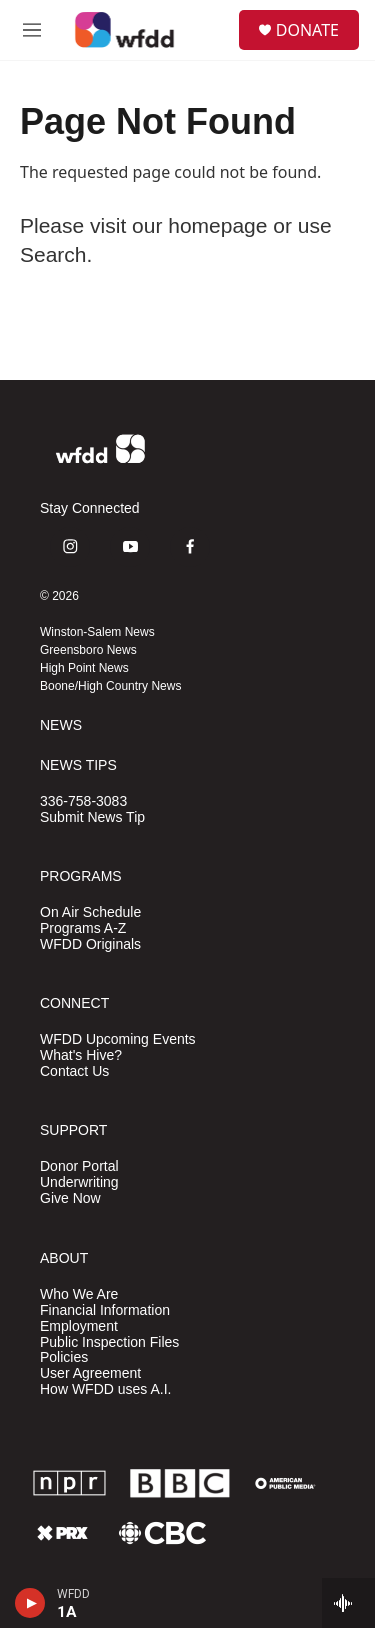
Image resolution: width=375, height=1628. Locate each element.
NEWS (61, 725)
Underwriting (79, 1182)
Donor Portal (79, 1166)
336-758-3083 (83, 801)
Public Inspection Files (109, 1342)
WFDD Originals (90, 944)
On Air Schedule (90, 912)
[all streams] (348, 1603)
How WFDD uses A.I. (105, 1389)
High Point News (84, 668)
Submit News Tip (92, 817)
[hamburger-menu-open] (32, 30)
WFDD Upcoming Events (118, 1039)
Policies (64, 1357)
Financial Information (105, 1310)
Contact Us (74, 1071)
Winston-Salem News (97, 632)
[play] (30, 1603)
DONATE (307, 30)
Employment (79, 1326)
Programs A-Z (83, 928)
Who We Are (79, 1294)
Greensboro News (88, 650)
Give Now (70, 1198)
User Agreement (90, 1373)
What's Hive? (81, 1055)
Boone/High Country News (110, 686)
